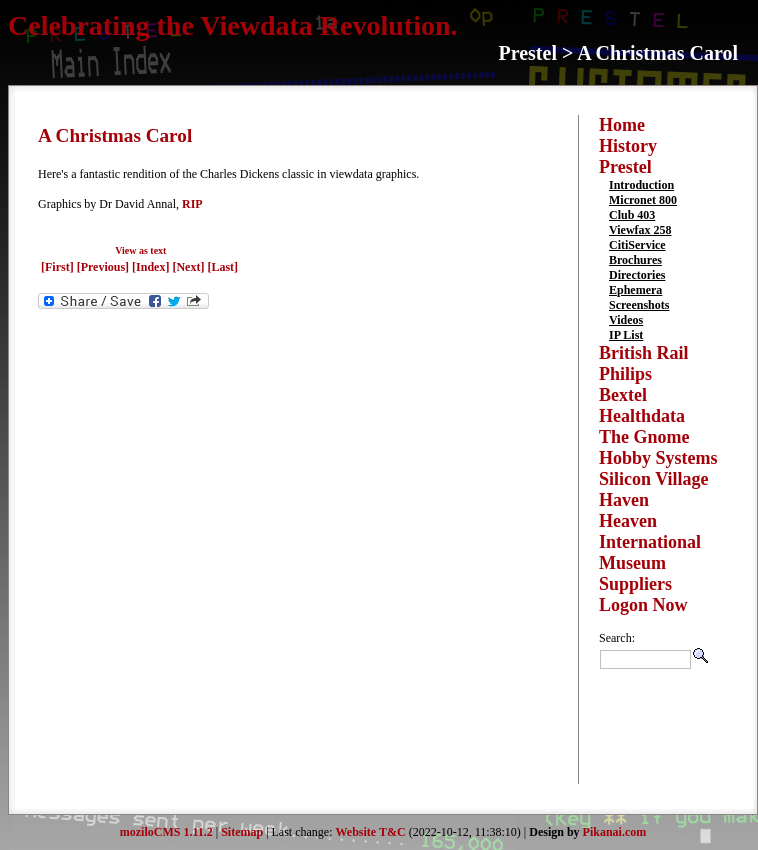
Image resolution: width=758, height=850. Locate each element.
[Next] (189, 267)
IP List (626, 335)
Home (622, 125)
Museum (632, 563)
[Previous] (104, 267)
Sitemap (242, 832)
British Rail (644, 353)
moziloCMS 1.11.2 (166, 832)
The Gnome (644, 437)
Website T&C (371, 832)
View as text (140, 250)
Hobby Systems (658, 458)
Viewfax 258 (640, 230)
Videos (626, 320)
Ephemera (635, 290)
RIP (192, 204)
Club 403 (632, 215)
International (650, 542)
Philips (625, 374)
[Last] (222, 267)
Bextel (623, 395)
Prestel (625, 167)
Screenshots (639, 305)
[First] (59, 267)
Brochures (635, 260)
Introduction (641, 185)
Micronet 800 (643, 200)
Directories (637, 275)
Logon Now (643, 605)
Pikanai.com (615, 832)
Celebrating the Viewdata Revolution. (233, 25)
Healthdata (642, 416)
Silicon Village (654, 479)
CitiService (637, 245)
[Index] (150, 267)
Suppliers (635, 584)
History (628, 146)
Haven (624, 500)
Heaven (628, 521)
